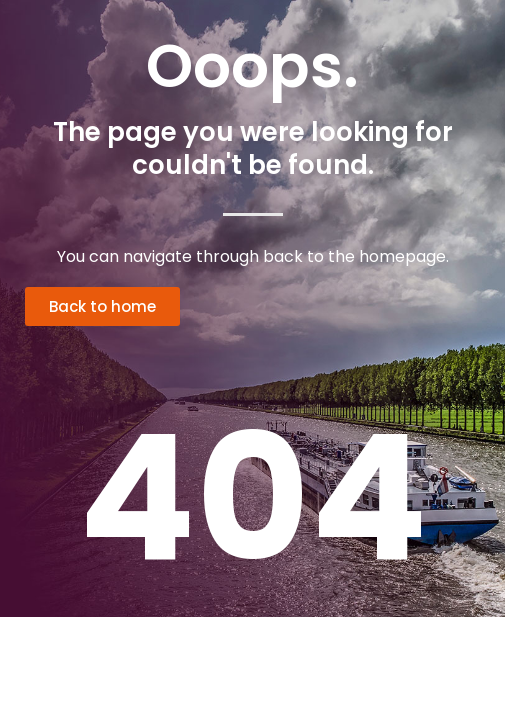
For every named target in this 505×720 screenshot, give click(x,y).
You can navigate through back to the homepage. (253, 256)
